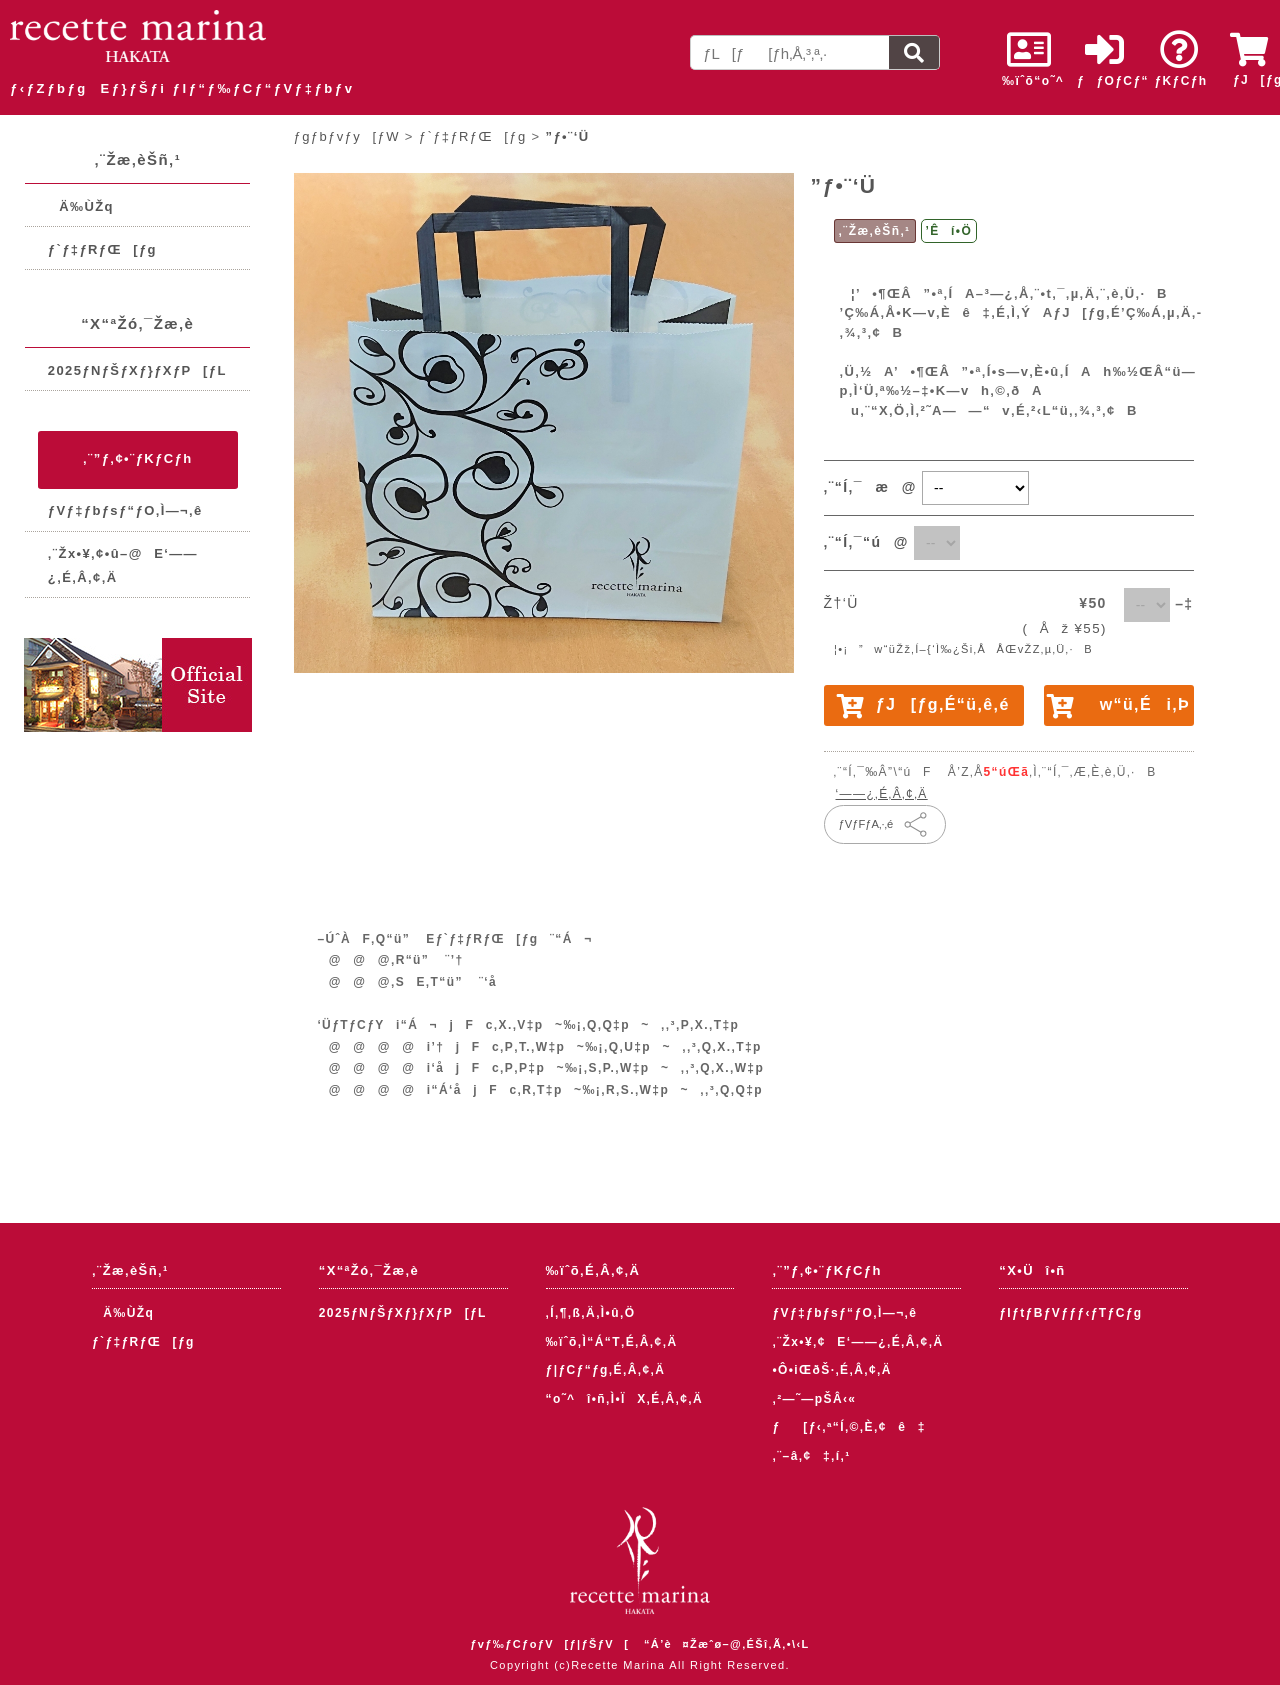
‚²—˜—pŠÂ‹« (814, 1399)
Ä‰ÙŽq (81, 206)
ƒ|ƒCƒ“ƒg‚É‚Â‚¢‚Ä (606, 1370)
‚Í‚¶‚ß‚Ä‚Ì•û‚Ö (591, 1313)
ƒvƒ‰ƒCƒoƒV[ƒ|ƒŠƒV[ (549, 1644)
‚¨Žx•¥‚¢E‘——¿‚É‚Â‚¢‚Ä (857, 1342)
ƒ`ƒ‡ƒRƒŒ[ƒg (102, 249)
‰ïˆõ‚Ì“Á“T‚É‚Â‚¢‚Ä (612, 1342)
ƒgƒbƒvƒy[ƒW (347, 136)
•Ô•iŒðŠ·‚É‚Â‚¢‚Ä (831, 1370)
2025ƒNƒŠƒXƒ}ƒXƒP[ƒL (137, 370)
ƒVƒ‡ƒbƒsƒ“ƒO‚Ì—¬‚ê (125, 510)
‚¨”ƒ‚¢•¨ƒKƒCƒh (137, 458)
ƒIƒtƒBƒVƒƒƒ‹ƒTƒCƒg (1070, 1313)
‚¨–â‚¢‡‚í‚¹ (811, 1456)
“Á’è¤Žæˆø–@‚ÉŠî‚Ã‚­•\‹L (727, 1644)
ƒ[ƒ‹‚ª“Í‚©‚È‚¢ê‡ (848, 1427)
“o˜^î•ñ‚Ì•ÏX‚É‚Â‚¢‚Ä (625, 1399)
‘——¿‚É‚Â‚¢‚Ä (882, 794)
